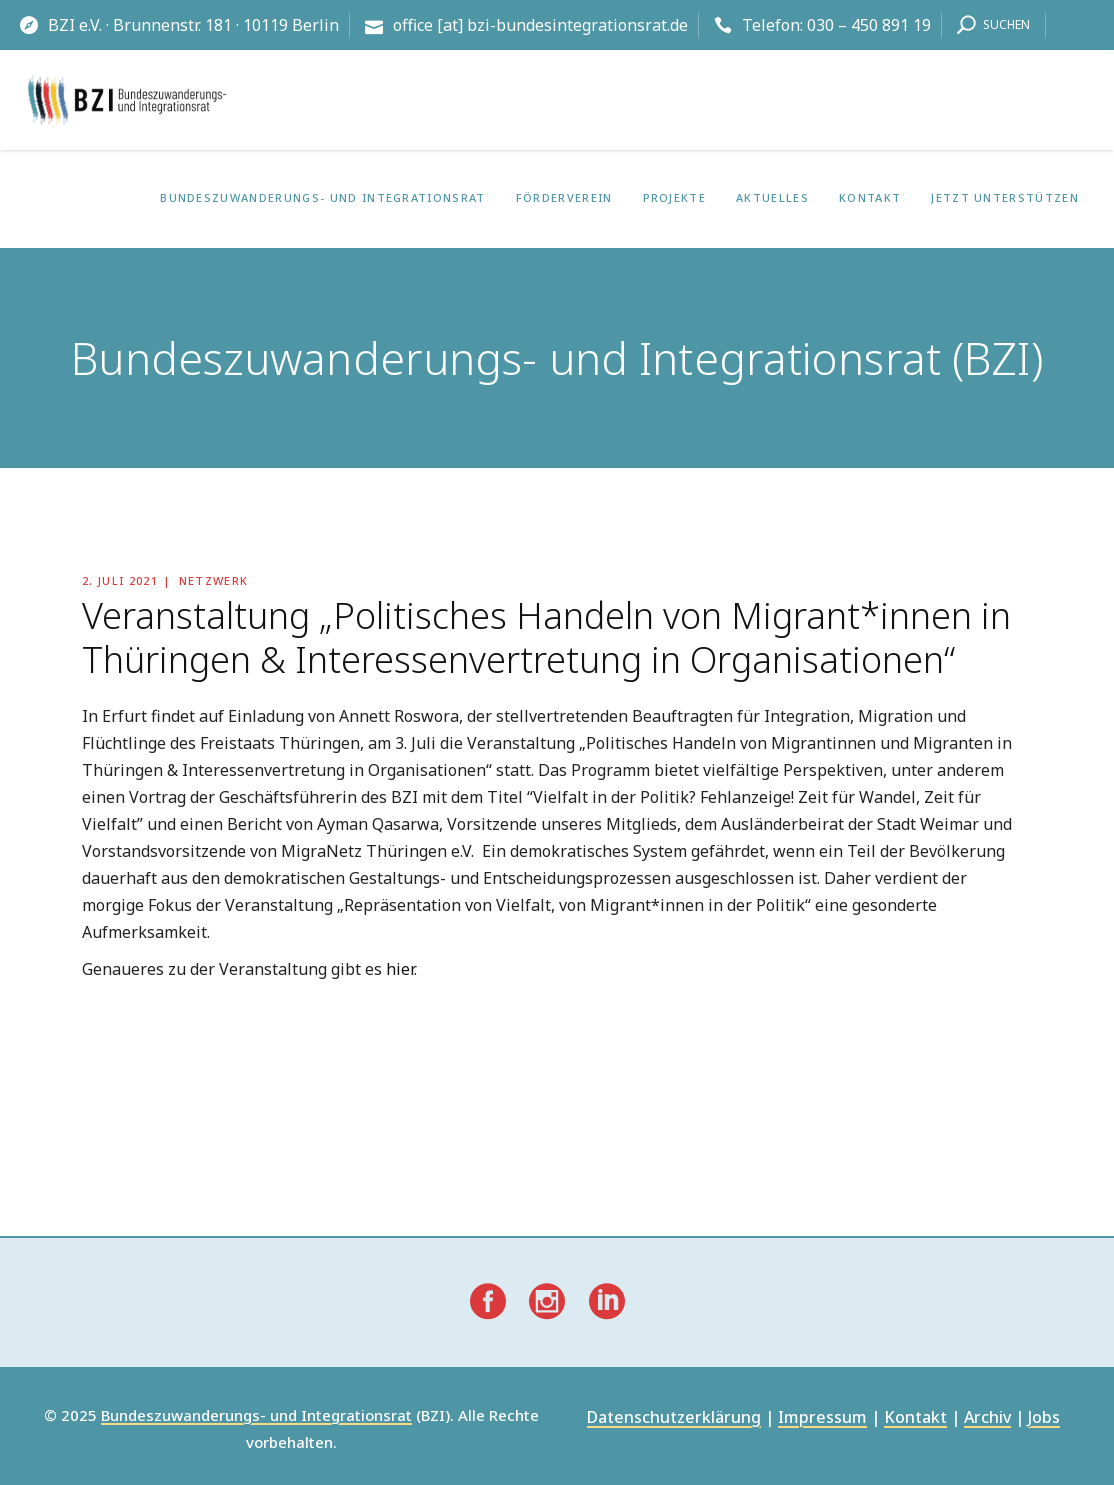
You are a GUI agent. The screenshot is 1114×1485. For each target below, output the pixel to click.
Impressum (822, 1418)
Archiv (987, 1418)
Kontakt (915, 1418)
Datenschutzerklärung (674, 1418)
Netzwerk (214, 580)
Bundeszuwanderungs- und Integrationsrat (256, 1416)
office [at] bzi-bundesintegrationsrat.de (540, 25)
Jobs (1044, 1418)
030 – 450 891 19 (869, 25)
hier (400, 969)
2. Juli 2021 (120, 580)
